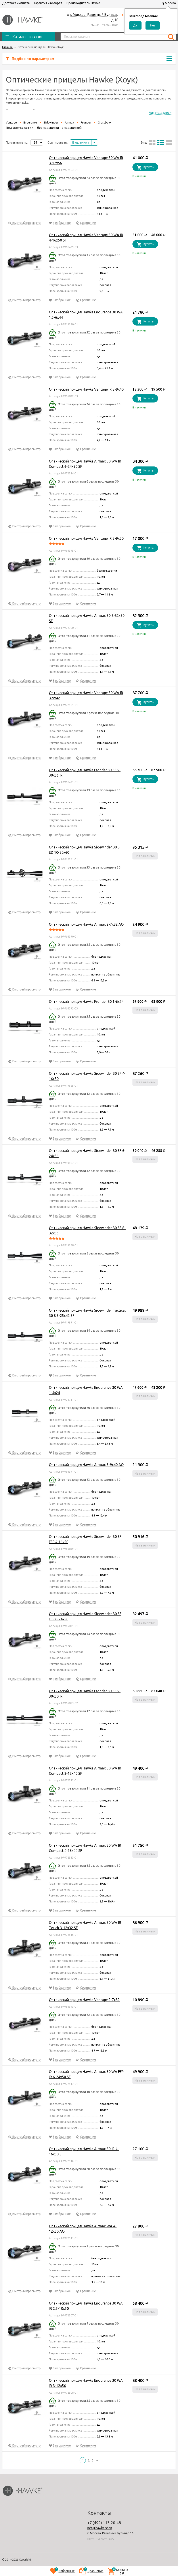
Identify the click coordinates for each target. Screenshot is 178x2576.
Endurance (30, 122)
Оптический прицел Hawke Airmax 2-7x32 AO (86, 924)
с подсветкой (72, 127)
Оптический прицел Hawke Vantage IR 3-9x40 (86, 389)
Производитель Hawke (83, 3)
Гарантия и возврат (48, 3)
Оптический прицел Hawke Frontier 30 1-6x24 (86, 1001)
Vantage (11, 122)
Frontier (86, 122)
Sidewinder (51, 122)
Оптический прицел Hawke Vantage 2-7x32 (84, 2000)
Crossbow (104, 122)
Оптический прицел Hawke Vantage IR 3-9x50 (86, 538)
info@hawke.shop (99, 2528)
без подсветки (48, 127)
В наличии (80, 142)
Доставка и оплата (16, 3)
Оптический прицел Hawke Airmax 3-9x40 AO (86, 1465)
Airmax (69, 122)
